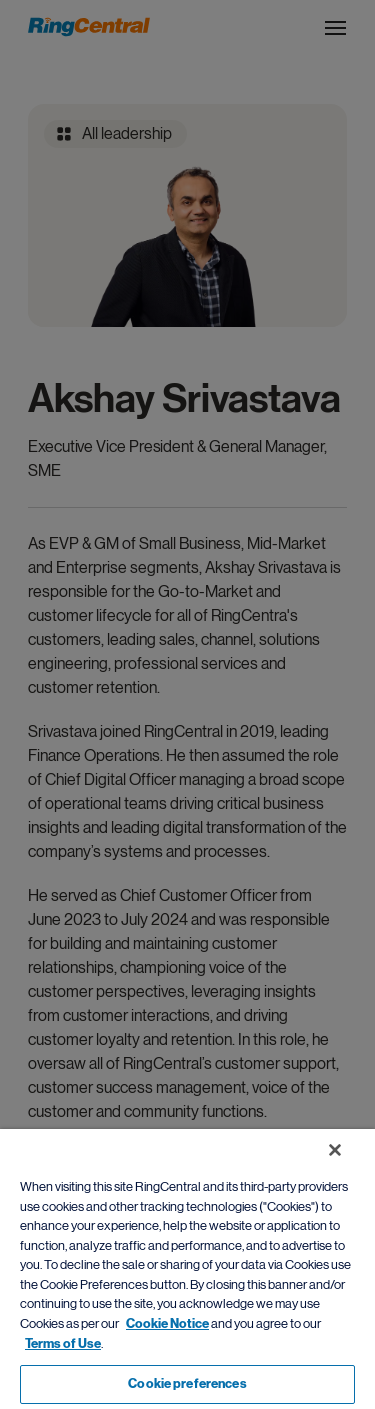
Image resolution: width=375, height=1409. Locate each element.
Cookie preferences (187, 1384)
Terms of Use (63, 1344)
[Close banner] (335, 1150)
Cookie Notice (167, 1324)
